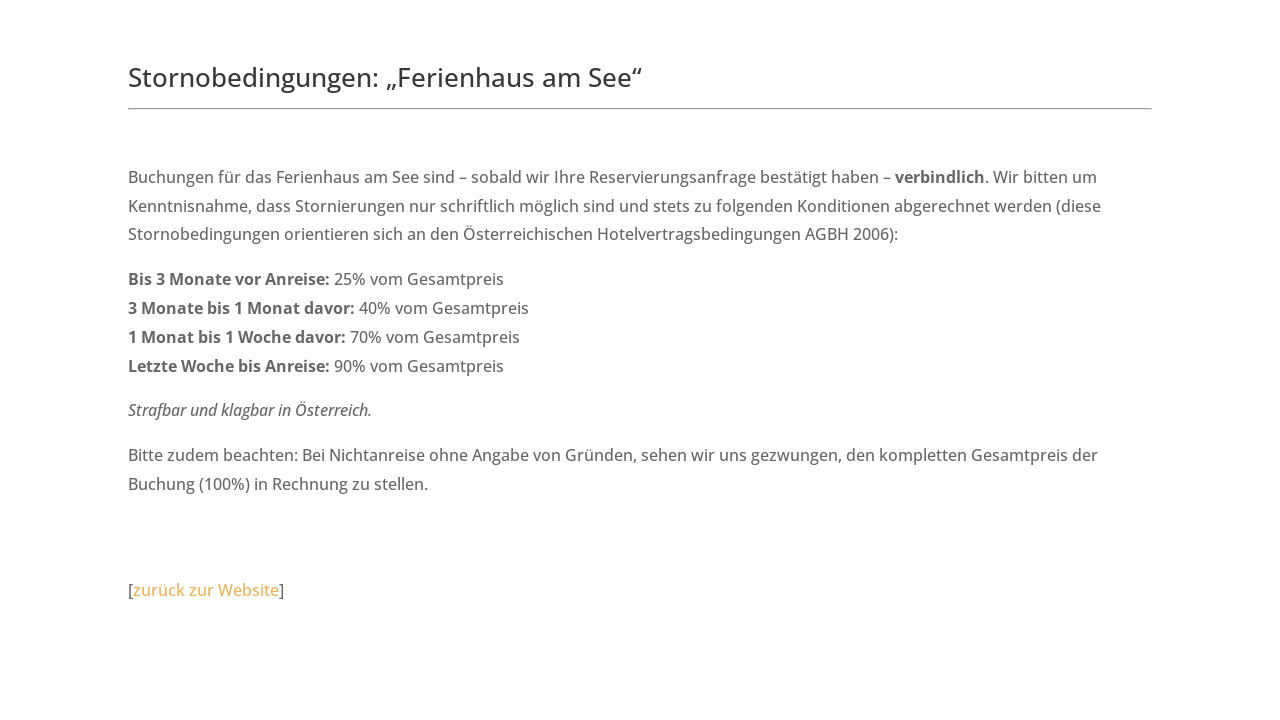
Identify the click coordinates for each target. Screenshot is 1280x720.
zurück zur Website (206, 590)
